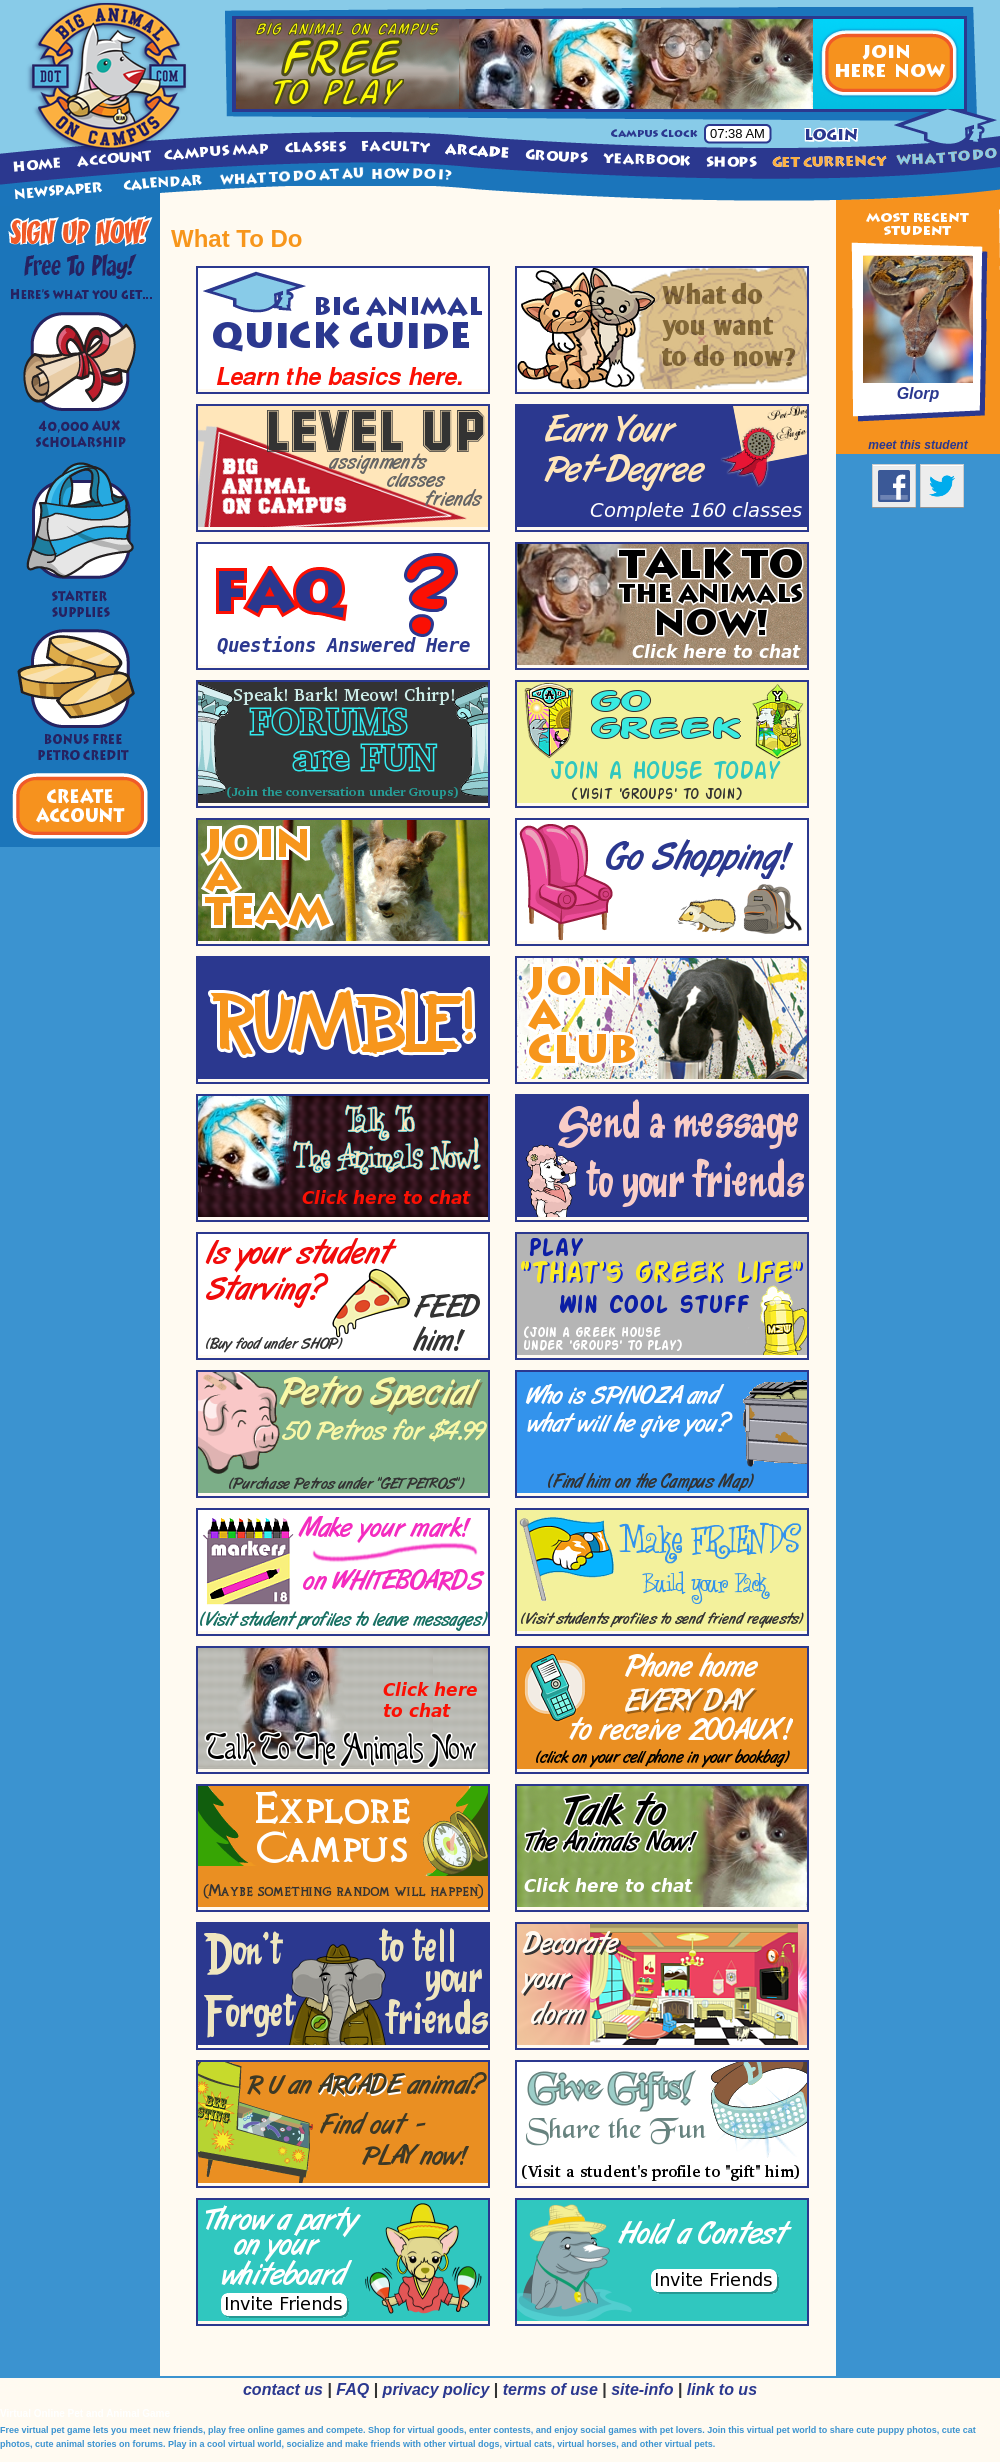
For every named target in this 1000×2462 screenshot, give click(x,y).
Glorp (918, 393)
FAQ (352, 2389)
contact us (283, 2389)
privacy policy (436, 2389)
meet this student (917, 445)
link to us (722, 2389)
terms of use (550, 2389)
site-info (642, 2389)
